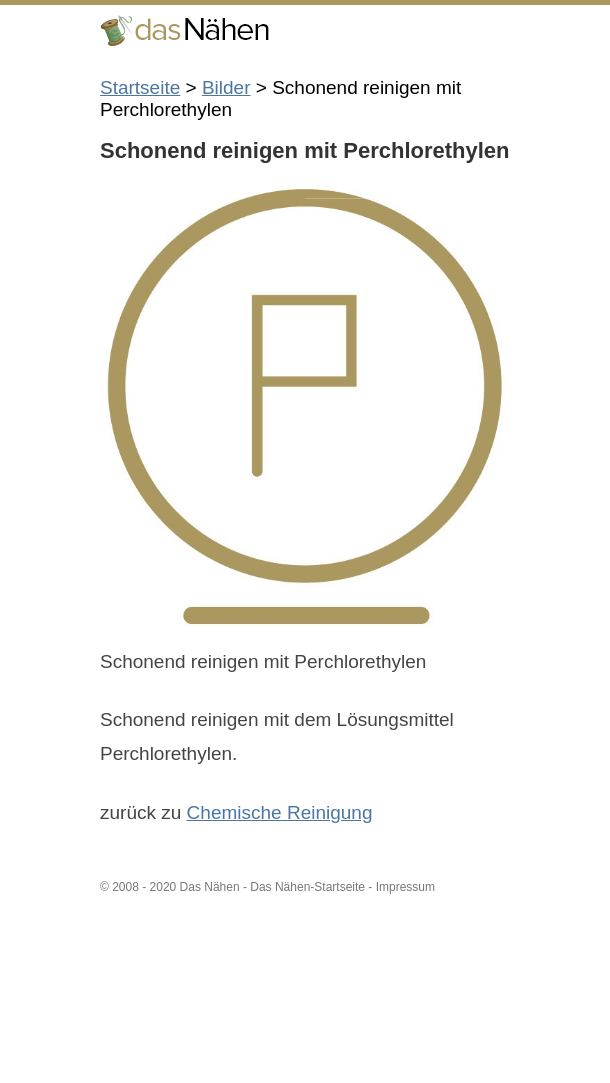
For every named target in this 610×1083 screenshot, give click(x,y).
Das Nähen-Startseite (307, 887)
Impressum (405, 887)
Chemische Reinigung (280, 812)
